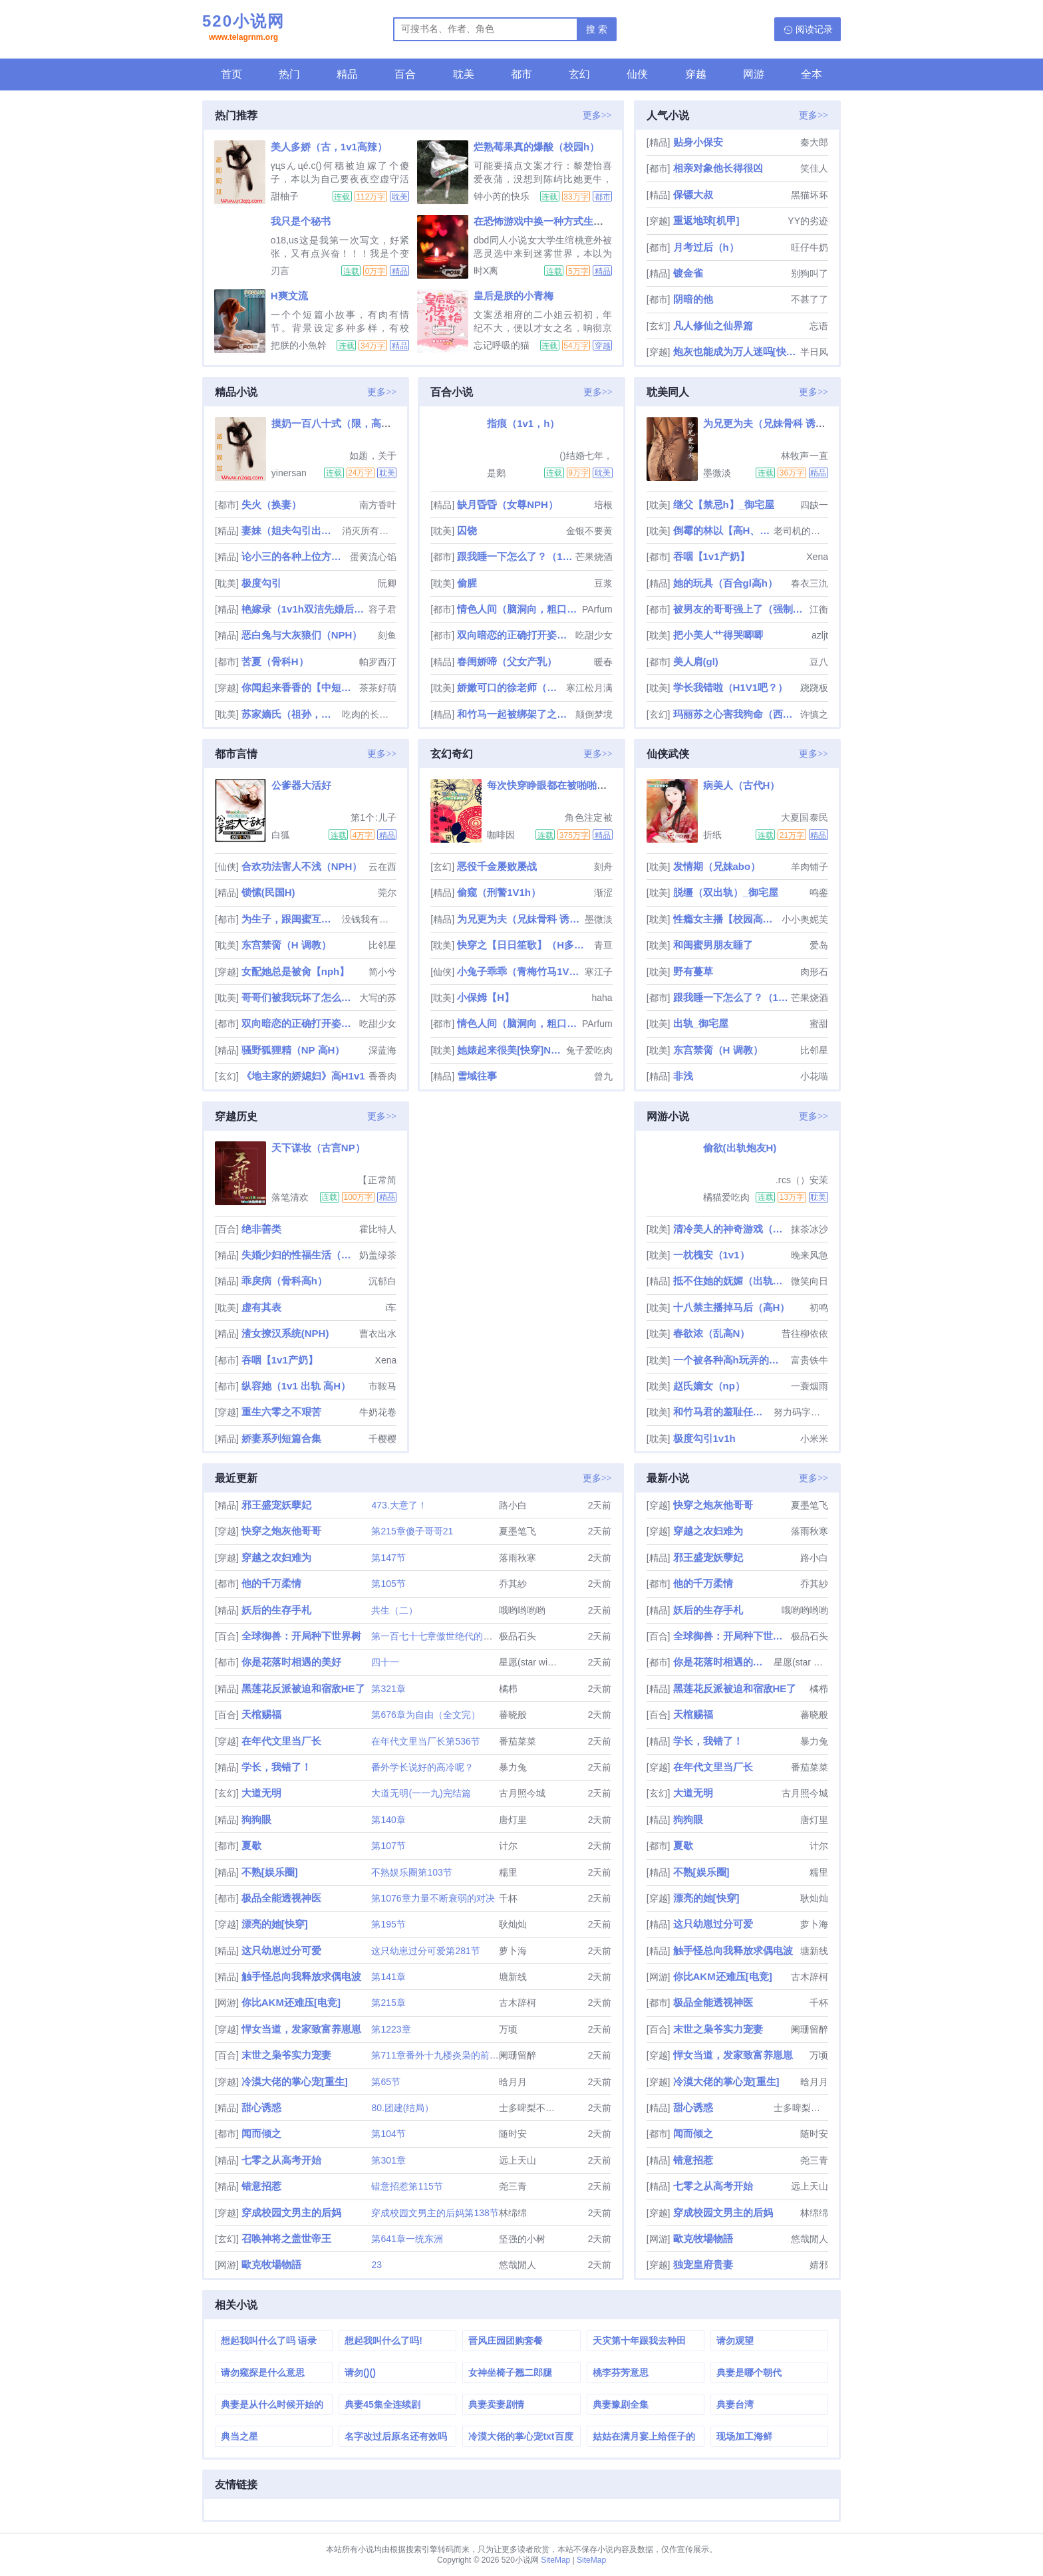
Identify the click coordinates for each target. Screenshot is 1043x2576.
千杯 (508, 1898)
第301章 (388, 2160)
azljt (820, 635)
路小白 (513, 1505)
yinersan (289, 473)
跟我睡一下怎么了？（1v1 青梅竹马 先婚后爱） (514, 556)
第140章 (388, 1819)
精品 (347, 74)
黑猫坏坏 (809, 195)
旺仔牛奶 (809, 247)
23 (376, 2264)
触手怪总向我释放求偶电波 (301, 1976)
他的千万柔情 (271, 1583)
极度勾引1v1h (704, 1438)
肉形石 (814, 971)
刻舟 (603, 866)
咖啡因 (501, 834)
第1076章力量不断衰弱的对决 (432, 1898)
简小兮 (382, 971)
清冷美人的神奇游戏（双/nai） (730, 1228)
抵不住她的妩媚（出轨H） (730, 1280)
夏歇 (251, 1845)
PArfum (597, 609)
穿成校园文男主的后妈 (291, 2212)
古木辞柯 (517, 2002)
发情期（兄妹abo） (717, 866)
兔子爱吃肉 (589, 1050)
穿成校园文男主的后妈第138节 (434, 2213)
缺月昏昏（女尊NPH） (507, 504)
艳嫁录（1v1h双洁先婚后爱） (303, 609)
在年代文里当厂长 (281, 1741)
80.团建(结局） (402, 2107)
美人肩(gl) (695, 661)
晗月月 (513, 2081)
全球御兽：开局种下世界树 (301, 1636)
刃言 (280, 270)
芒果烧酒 (594, 556)
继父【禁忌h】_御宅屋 (724, 504)
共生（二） (394, 1610)
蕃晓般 (513, 1714)
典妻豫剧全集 (621, 2404)
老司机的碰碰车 (801, 530)
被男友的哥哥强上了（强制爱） (740, 609)
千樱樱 (382, 1438)
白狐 (280, 834)
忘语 (819, 326)
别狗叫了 (809, 273)
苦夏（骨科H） (275, 661)
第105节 (388, 1583)
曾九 (603, 1076)
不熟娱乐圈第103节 (411, 1872)
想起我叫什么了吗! (383, 2340)
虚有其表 (261, 1307)
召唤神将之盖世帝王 (286, 2238)
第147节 (388, 1557)
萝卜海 (513, 1950)
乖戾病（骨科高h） (284, 1280)
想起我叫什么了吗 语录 (269, 2340)
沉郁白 (382, 1281)
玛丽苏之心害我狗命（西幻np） (735, 714)
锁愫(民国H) (268, 892)
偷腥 (467, 583)
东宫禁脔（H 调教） (286, 944)
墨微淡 (717, 473)
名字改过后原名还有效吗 (396, 2436)
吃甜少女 (594, 635)
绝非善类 (261, 1228)
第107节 (388, 1845)
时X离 (486, 270)
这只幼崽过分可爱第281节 (425, 1950)
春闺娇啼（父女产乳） (507, 661)
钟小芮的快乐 (501, 196)
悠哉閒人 (517, 2264)
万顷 (508, 2029)
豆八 (819, 661)
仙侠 (637, 74)
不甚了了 (809, 299)
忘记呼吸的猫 (501, 345)
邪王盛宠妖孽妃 (276, 1504)
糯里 (508, 1872)
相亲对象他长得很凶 (718, 168)
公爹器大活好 (301, 785)
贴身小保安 (698, 142)
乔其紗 (513, 1583)
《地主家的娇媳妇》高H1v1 (303, 1075)
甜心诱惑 (261, 2107)
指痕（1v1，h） (523, 423)
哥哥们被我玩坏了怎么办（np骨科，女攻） (299, 997)
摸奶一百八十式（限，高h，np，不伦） (360, 423)
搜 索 (596, 29)
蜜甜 (819, 1023)
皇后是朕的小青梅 (513, 295)
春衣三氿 (809, 583)
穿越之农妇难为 (276, 1557)
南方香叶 (377, 505)
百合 (405, 74)
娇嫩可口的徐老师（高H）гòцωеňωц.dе (510, 687)
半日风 (814, 352)
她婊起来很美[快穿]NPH (510, 1050)
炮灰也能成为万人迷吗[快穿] (735, 351)
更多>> (597, 115)
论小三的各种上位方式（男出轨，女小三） (294, 556)
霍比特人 (377, 1229)
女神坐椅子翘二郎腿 (510, 2372)
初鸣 (819, 1307)
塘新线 (513, 1976)
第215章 (388, 2002)
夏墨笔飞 (517, 1531)
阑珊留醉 (517, 2055)
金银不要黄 (589, 530)
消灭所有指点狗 (369, 530)
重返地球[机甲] (706, 220)
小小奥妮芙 (805, 919)
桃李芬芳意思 (621, 2372)
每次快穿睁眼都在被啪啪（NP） (559, 785)
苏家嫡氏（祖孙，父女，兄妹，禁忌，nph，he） (290, 714)
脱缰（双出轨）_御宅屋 (725, 892)
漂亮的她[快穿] (274, 1924)
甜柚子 (285, 196)
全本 (811, 74)
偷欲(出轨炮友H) (740, 1147)
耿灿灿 (513, 1924)
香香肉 (382, 1076)
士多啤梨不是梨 (531, 2107)
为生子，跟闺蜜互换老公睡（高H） (290, 919)
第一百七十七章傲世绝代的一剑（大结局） (459, 1636)
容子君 (382, 609)
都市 (521, 74)
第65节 (385, 2081)
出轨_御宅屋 (700, 1023)
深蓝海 (382, 1050)
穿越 (695, 74)
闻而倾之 (261, 2133)
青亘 (603, 945)
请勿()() (360, 2372)
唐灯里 (513, 1819)
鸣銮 (819, 892)
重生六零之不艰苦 (281, 1411)
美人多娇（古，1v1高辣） (329, 146)
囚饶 (467, 530)
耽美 (463, 74)
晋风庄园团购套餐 (505, 2340)
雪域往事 (477, 1075)
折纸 (712, 834)
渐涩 (603, 892)
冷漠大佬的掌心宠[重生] (294, 2081)
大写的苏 (377, 997)
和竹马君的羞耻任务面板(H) (722, 1411)
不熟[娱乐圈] (269, 1872)
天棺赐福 (261, 1714)
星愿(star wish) (530, 1662)
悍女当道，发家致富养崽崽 (301, 2029)
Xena (817, 556)
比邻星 (382, 945)
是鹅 (496, 473)
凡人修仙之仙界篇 (713, 325)
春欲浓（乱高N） (711, 1333)
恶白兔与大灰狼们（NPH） (302, 635)
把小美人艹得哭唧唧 (718, 635)
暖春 (603, 661)
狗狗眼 (256, 1819)
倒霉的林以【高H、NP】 (722, 530)
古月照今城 (522, 1793)
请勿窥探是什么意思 (263, 2372)
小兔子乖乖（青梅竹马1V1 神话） (519, 971)
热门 (289, 74)
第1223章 (390, 2029)
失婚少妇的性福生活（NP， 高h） (299, 1254)
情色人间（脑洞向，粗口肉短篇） (518, 609)
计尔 (508, 1845)
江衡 (819, 609)
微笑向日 (809, 1281)
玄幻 (579, 74)
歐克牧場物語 (271, 2264)
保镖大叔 (693, 194)
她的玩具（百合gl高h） (725, 583)
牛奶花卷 (377, 1412)
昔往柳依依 (805, 1333)
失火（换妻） (271, 504)
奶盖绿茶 (377, 1255)
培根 (603, 505)
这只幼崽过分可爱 (281, 1950)
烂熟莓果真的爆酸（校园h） (536, 146)
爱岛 (819, 945)
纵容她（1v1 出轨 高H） (296, 1385)
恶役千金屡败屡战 (497, 866)
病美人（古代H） (741, 785)
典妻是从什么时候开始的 (272, 2404)
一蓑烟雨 (809, 1386)
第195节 (388, 1924)
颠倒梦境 (594, 714)
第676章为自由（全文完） (425, 1714)
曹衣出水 (377, 1333)
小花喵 (814, 1076)
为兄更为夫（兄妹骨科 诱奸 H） (774, 423)
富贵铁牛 (809, 1360)
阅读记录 (814, 29)
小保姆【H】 (485, 997)
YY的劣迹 (808, 220)
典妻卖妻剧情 (496, 2404)
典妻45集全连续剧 (382, 2404)
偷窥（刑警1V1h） (499, 892)
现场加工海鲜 (744, 2436)
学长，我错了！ (276, 1767)
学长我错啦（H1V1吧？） (730, 687)
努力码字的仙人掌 (801, 1412)
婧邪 (819, 2264)
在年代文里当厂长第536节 (425, 1741)
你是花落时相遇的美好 (291, 1661)
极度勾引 (261, 583)
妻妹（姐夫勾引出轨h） (290, 530)
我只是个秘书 (301, 221)
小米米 (814, 1438)
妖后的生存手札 (276, 1610)
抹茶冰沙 (809, 1229)
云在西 (382, 866)
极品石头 (517, 1636)
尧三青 (513, 2186)
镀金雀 (688, 273)
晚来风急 (809, 1255)
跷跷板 (814, 687)
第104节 (388, 2133)
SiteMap (555, 2560)
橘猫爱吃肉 (726, 1197)
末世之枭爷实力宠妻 (286, 2055)
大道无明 (261, 1792)
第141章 (388, 1976)
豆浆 (603, 583)
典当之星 (239, 2436)
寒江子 (599, 971)
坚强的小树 (522, 2238)
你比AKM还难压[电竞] (291, 2002)
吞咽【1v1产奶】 (711, 556)
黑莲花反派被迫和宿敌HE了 (303, 1688)
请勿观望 (735, 2340)
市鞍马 (382, 1386)
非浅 (683, 1075)
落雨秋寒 (517, 1557)
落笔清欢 (290, 1197)
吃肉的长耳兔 (369, 714)
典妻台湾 (735, 2404)
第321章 (388, 1688)
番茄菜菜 (517, 1741)
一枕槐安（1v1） (711, 1254)
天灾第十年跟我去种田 (639, 2340)
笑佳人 (814, 168)
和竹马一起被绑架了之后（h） (514, 714)
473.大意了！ (398, 1505)
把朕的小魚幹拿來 (299, 345)
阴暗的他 (693, 299)
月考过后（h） (706, 247)
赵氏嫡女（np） (709, 1385)
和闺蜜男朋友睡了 (713, 944)
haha (601, 997)
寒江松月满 (589, 687)
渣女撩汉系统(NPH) (285, 1333)
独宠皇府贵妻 (703, 2264)
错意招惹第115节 (406, 2186)
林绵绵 (513, 2213)
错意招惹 (261, 2186)
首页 (231, 74)
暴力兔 (513, 1767)
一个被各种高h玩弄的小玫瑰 (730, 1359)
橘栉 (508, 1688)
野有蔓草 (693, 971)
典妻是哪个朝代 (749, 2372)
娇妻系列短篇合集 (281, 1438)
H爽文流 (289, 295)
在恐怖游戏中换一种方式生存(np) (548, 221)
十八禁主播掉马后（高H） (731, 1307)
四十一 (385, 1662)
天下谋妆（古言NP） (318, 1147)
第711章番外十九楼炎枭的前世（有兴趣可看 (462, 2055)
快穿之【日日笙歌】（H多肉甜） (524, 944)
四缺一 (814, 505)
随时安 (513, 2133)
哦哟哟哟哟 (522, 1610)
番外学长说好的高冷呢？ (422, 1767)
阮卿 (387, 583)
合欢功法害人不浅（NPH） (302, 866)
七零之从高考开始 (281, 2160)
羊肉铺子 (809, 866)
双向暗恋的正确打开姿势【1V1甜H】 (514, 635)
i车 (390, 1307)
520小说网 (243, 28)
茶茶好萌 (377, 687)
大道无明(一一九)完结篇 (420, 1793)
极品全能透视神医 (281, 1898)
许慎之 (814, 714)
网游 (753, 74)
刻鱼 (387, 635)
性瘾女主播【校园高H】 (726, 919)
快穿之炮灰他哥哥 (281, 1530)
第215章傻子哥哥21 (412, 1531)
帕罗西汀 (377, 661)
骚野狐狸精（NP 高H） (293, 1050)
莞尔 (387, 892)
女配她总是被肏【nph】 (295, 971)
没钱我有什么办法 (369, 919)
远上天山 (517, 2160)
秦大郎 (814, 142)
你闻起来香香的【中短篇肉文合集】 (299, 687)
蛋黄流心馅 (373, 556)
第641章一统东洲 (406, 2238)
